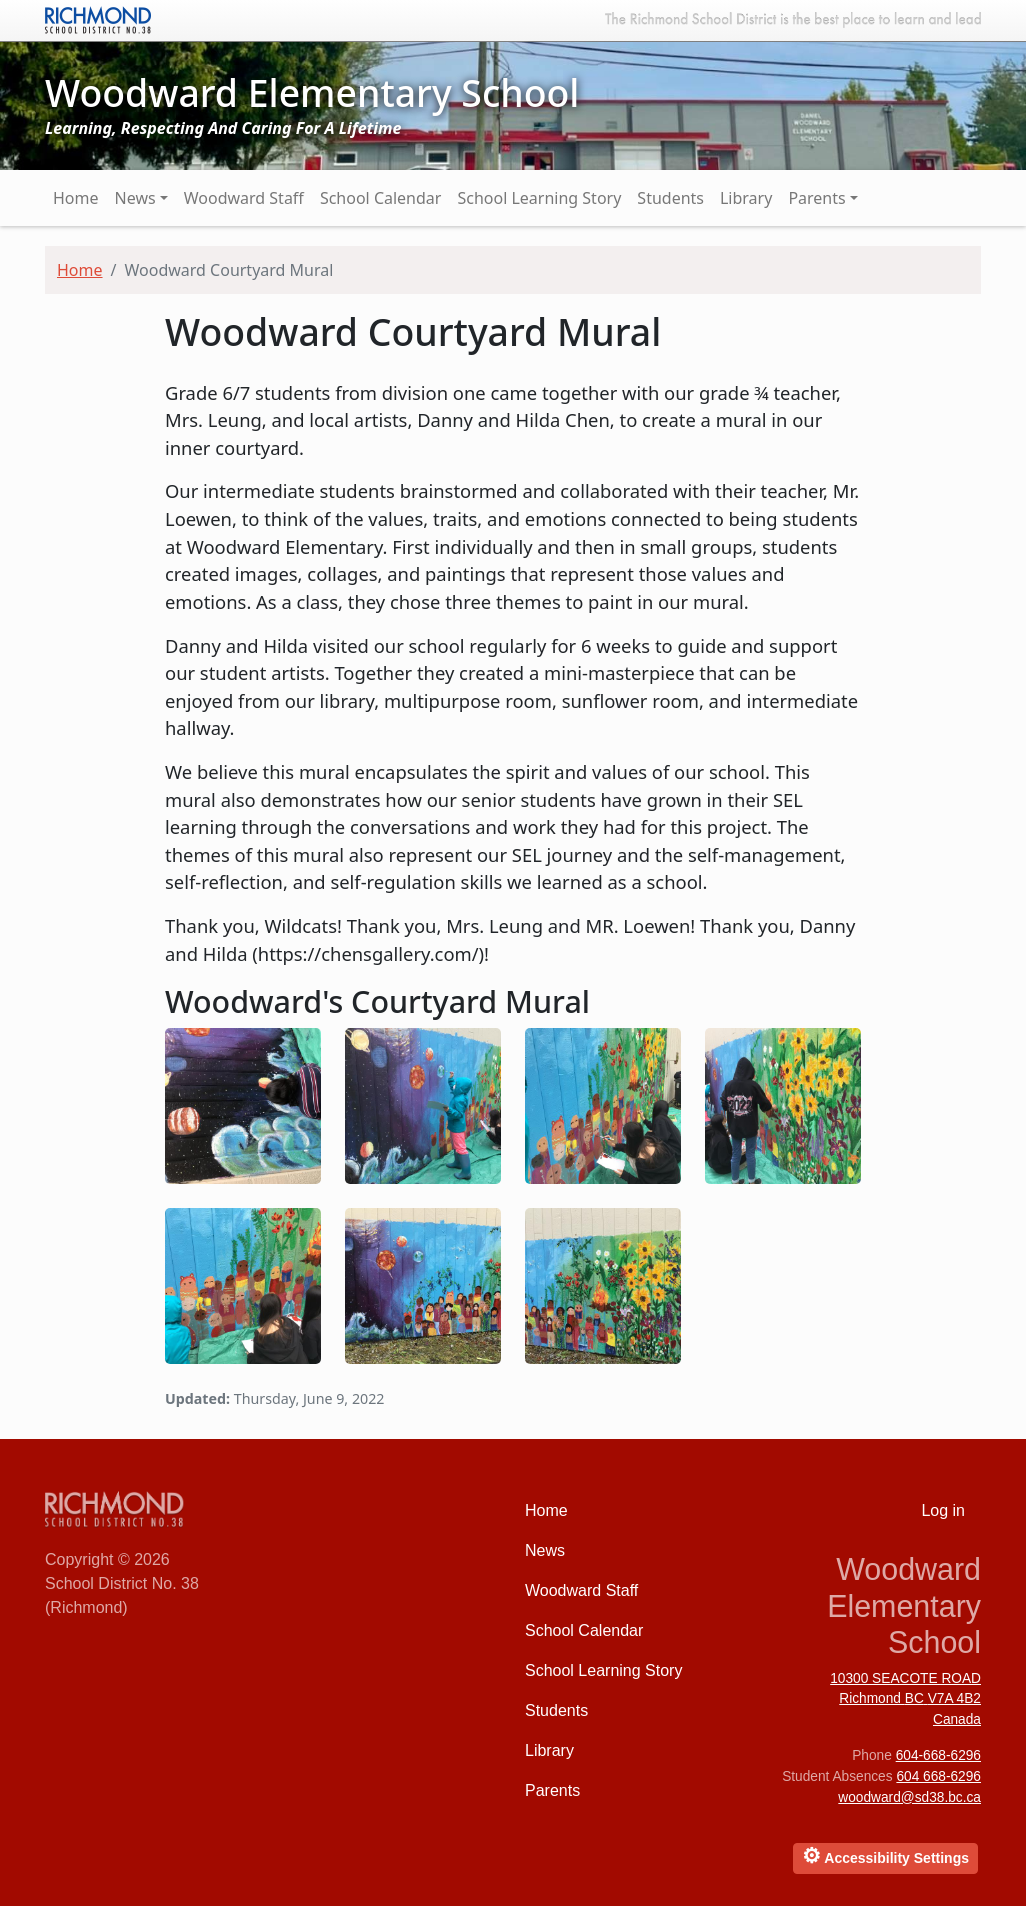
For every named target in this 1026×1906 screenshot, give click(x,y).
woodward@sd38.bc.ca (909, 1797)
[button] (243, 1103)
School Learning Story (539, 198)
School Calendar (381, 198)
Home (76, 198)
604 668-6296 (938, 1776)
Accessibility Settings (885, 1855)
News (135, 198)
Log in (943, 1510)
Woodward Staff (244, 198)
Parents (816, 198)
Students (670, 198)
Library (746, 198)
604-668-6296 (938, 1755)
